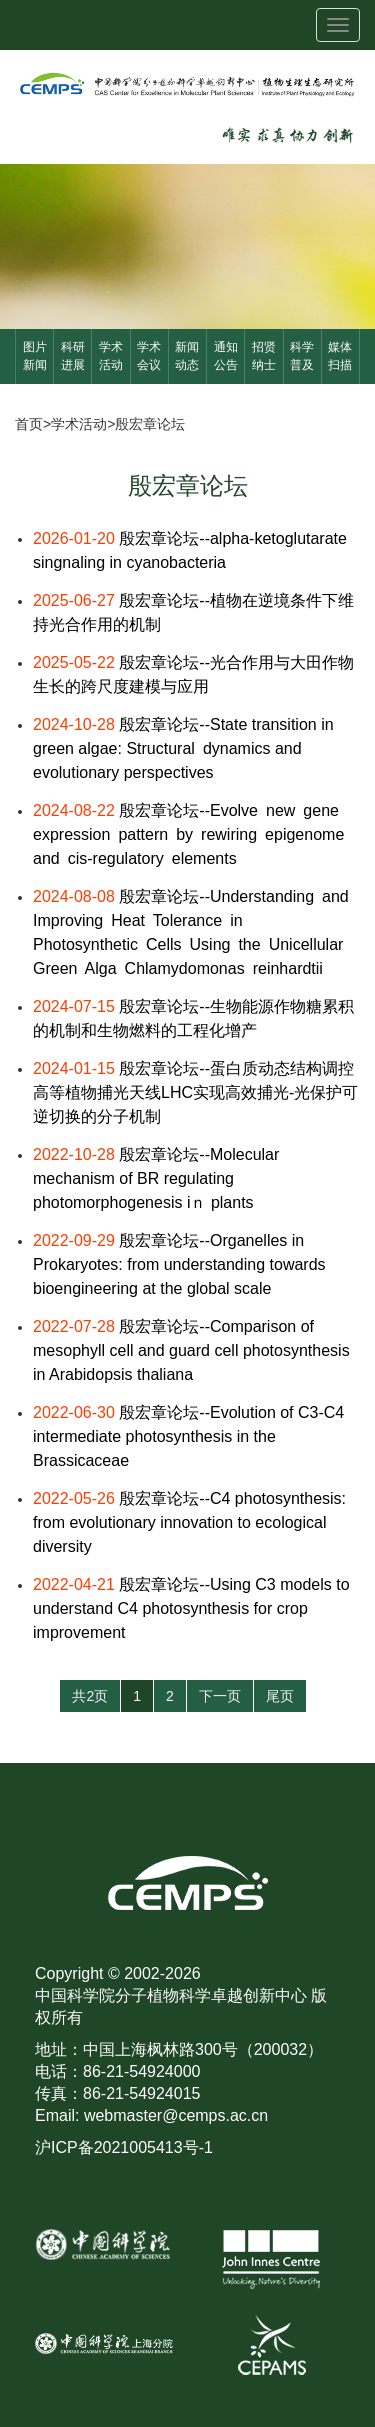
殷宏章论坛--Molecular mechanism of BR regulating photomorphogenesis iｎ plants (156, 1178)
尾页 (280, 1696)
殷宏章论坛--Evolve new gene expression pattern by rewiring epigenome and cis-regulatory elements (192, 834)
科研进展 (73, 355)
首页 (29, 424)
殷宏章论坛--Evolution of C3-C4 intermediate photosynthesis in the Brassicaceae (188, 1436)
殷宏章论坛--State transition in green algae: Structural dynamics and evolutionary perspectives (183, 748)
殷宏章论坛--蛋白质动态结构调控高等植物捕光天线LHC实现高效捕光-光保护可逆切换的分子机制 (195, 1092)
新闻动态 (187, 355)
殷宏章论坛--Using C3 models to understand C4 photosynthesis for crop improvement (191, 1608)
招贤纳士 (264, 355)
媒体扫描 (340, 355)
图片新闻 (35, 355)
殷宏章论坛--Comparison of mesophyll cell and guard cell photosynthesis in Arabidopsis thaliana (191, 1350)
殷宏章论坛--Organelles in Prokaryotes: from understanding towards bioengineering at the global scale (179, 1264)
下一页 (220, 1696)
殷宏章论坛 (150, 424)
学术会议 (149, 355)
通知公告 (226, 355)
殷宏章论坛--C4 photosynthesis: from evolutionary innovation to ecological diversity (189, 1522)
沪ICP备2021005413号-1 (124, 2147)
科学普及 (302, 355)
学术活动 (111, 355)
